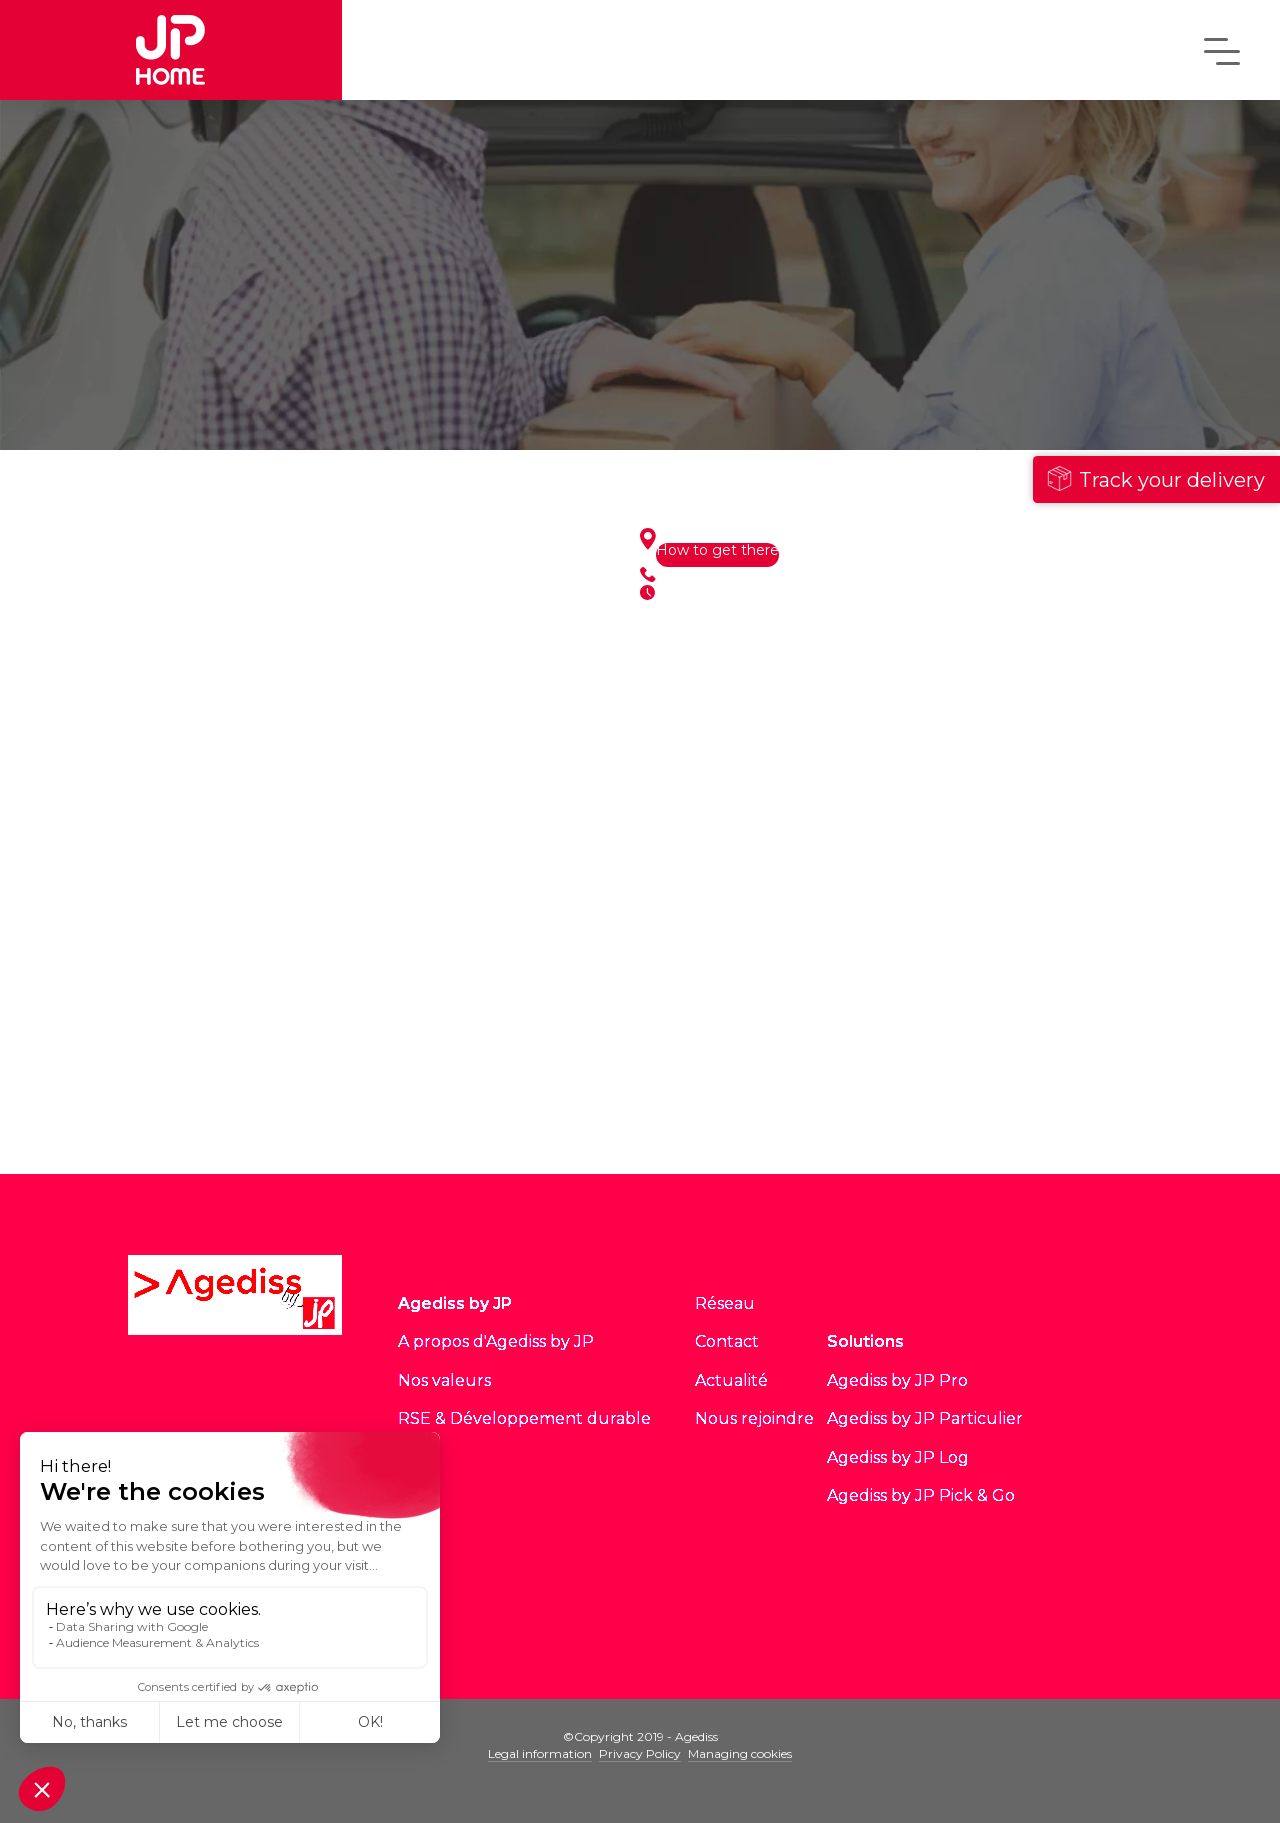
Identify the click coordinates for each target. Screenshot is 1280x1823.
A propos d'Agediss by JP (496, 1341)
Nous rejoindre (754, 1418)
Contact (727, 1341)
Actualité (731, 1380)
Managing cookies (740, 1753)
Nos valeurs (444, 1380)
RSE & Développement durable (524, 1418)
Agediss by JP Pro (897, 1380)
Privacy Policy (640, 1753)
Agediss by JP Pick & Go (921, 1495)
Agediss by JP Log (898, 1457)
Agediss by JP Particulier (925, 1418)
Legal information (540, 1753)
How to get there (717, 551)
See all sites (370, 1111)
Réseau (725, 1303)
